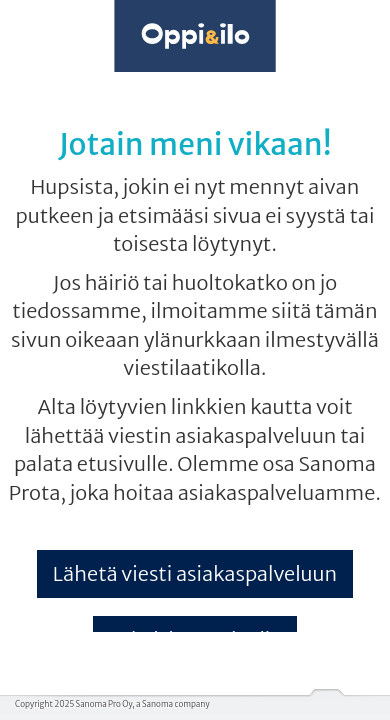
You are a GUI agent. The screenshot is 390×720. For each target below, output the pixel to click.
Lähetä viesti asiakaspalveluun (195, 573)
